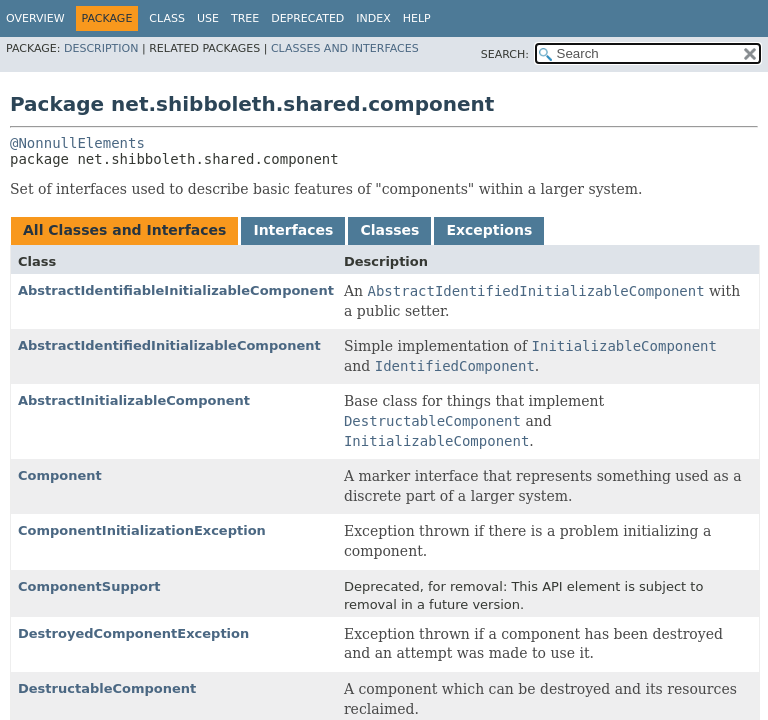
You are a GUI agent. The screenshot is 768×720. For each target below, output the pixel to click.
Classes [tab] (389, 230)
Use (208, 18)
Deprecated (307, 18)
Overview (35, 18)
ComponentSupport (89, 586)
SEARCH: (505, 54)
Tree (245, 18)
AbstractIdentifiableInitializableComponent (176, 290)
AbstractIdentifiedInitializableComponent (169, 345)
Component (60, 475)
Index (373, 18)
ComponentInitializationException (142, 530)
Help (417, 18)
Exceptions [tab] (489, 230)
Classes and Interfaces (345, 48)
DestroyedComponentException (133, 633)
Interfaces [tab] (293, 230)
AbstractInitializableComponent (134, 400)
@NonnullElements (77, 143)
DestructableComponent (107, 688)
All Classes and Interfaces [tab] (124, 230)
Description (101, 48)
